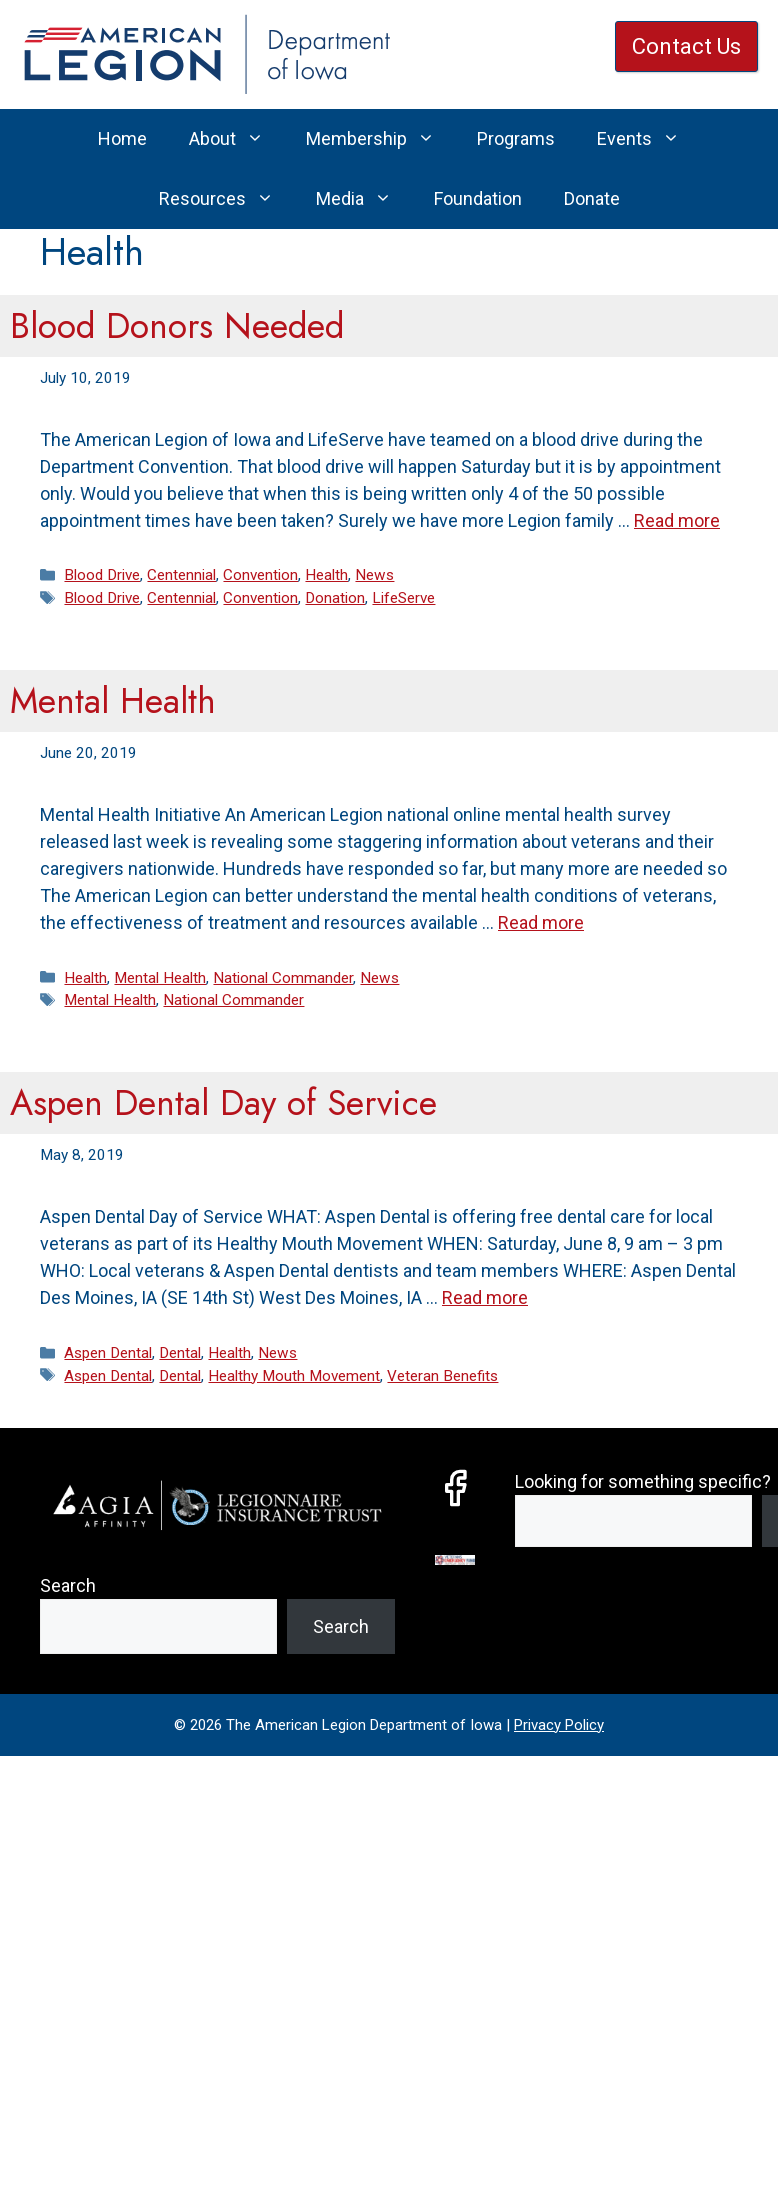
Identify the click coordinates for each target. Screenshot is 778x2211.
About (237, 139)
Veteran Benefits (442, 1376)
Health (326, 575)
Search (68, 1585)
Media (364, 199)
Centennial (181, 575)
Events (649, 139)
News (374, 575)
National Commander (283, 978)
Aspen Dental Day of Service (223, 1103)
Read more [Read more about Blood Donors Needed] (677, 520)
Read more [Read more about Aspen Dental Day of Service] (485, 1297)
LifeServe (403, 598)
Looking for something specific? (643, 1481)
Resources (227, 199)
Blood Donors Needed (177, 326)
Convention (260, 575)
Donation (335, 598)
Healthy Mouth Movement (294, 1376)
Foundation (478, 198)
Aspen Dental (108, 1353)
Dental (180, 1353)
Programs (516, 138)
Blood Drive (102, 575)
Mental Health (113, 701)
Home (122, 138)
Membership (381, 139)
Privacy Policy (559, 1725)
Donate (592, 198)
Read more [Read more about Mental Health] (541, 922)
